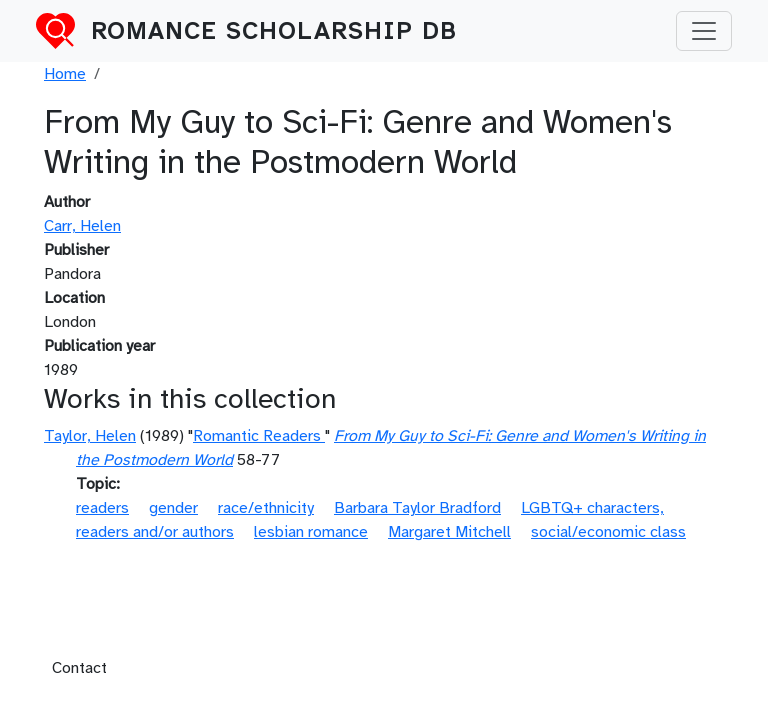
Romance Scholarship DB (274, 31)
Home (65, 74)
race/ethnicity (266, 508)
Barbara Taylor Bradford (417, 508)
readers (102, 508)
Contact (79, 668)
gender (173, 508)
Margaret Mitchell (449, 532)
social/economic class (608, 532)
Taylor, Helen (90, 436)
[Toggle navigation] (704, 31)
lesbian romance (311, 532)
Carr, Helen (82, 226)
